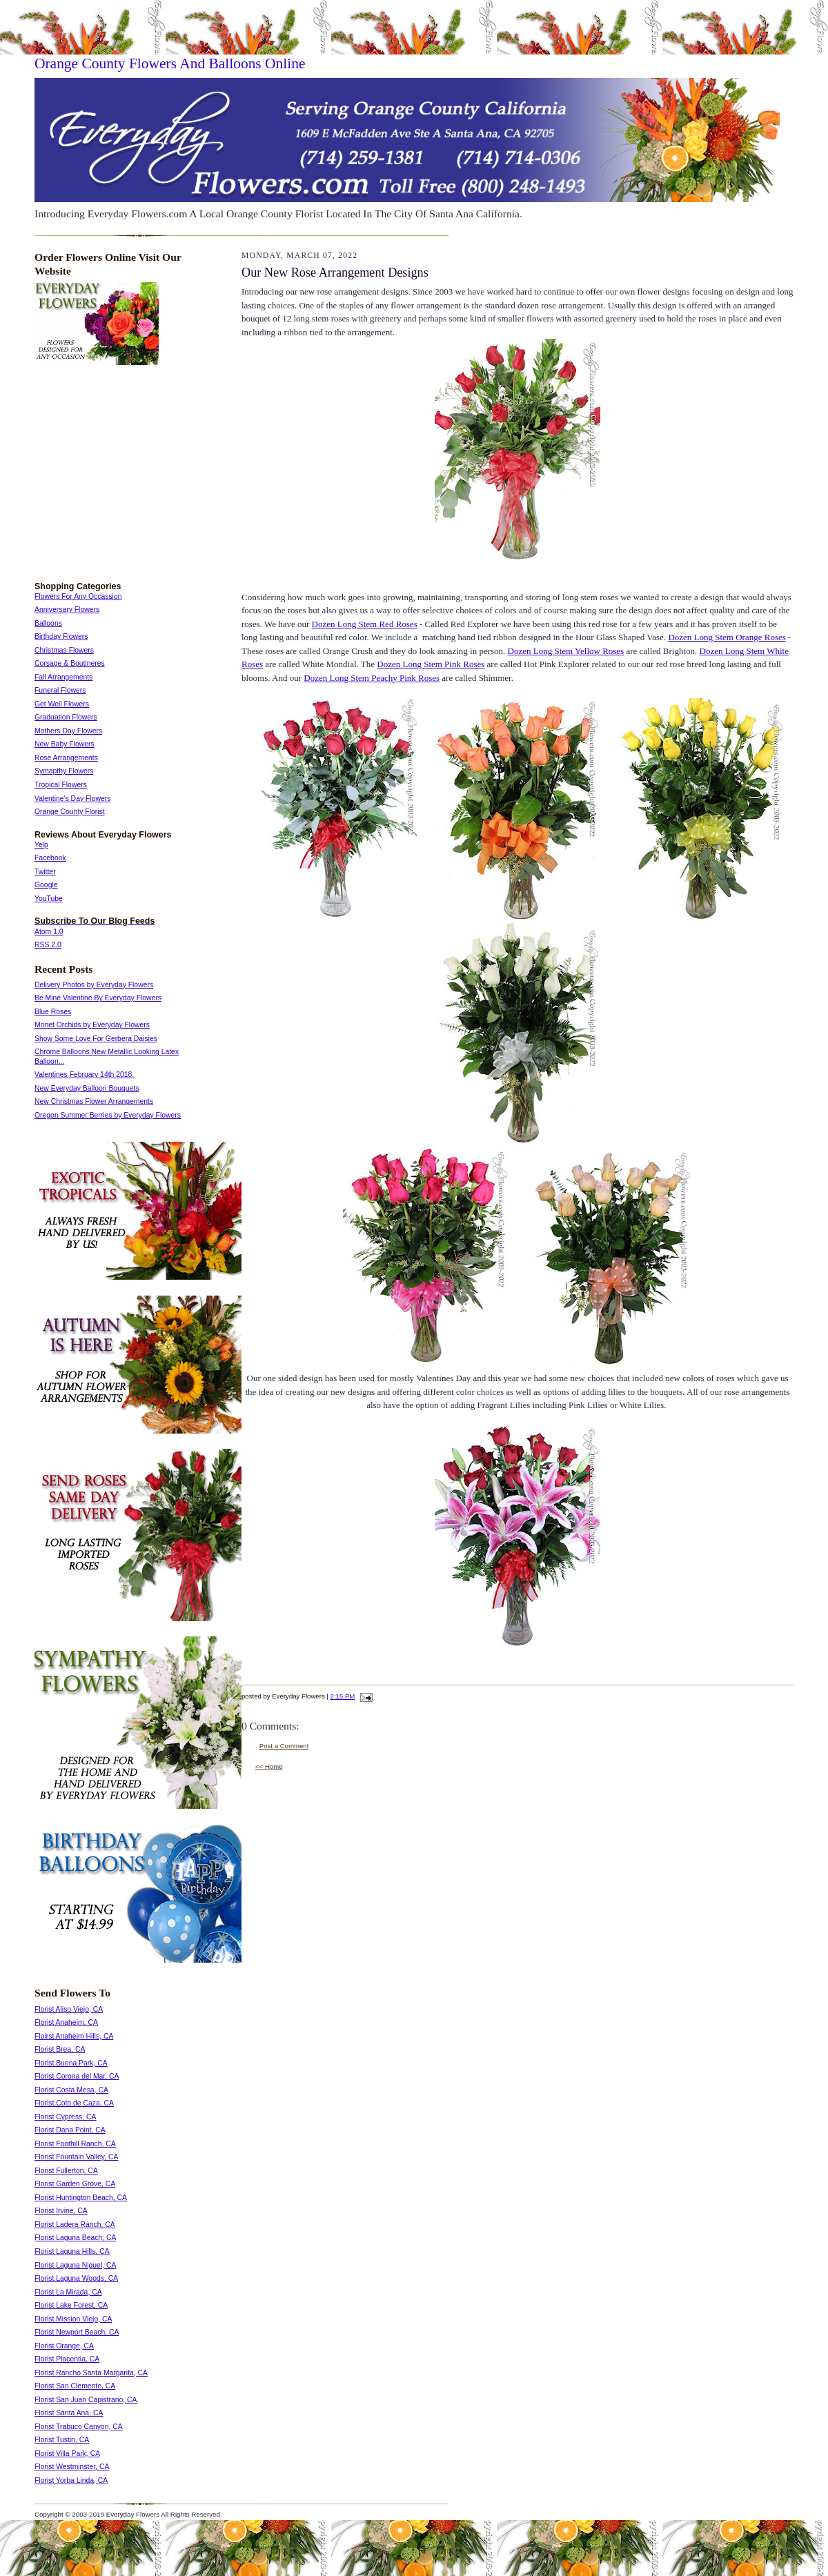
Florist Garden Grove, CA (74, 2184)
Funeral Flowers (60, 690)
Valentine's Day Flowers (72, 798)
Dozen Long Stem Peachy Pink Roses (372, 678)
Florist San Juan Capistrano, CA (85, 2400)
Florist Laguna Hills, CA (72, 2251)
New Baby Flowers (64, 744)
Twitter (45, 871)
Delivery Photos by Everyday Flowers (93, 985)
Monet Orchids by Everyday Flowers (92, 1025)
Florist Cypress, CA (65, 2117)
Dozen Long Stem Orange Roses (726, 637)
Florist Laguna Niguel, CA (75, 2265)
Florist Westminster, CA (71, 2466)
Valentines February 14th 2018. (84, 1074)
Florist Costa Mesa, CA (71, 2090)
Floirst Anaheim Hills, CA (73, 2036)
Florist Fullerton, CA (66, 2170)
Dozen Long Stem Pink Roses (430, 664)
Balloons (48, 623)
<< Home (269, 1766)
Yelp (41, 845)
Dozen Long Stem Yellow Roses (566, 651)
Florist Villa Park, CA (67, 2453)
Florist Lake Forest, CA (71, 2305)
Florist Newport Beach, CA (76, 2332)
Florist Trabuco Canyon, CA (78, 2426)
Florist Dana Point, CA (70, 2130)
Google (46, 885)
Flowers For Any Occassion (77, 596)
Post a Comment (284, 1746)
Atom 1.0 (48, 931)
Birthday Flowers (61, 636)
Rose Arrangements (66, 758)
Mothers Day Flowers (68, 731)
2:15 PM (343, 1696)
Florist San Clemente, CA (74, 2386)
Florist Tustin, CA (61, 2440)
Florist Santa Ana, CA (68, 2413)
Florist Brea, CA (59, 2049)
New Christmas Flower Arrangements (93, 1101)
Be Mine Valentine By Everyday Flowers (97, 998)
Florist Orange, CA (64, 2346)
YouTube (48, 898)
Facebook (50, 858)
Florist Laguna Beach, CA (75, 2237)
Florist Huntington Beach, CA (80, 2197)
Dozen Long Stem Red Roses (364, 624)
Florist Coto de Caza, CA (74, 2103)
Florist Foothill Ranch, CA (75, 2144)
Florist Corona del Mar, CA (76, 2076)
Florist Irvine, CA (61, 2211)
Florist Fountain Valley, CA (76, 2157)
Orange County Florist (69, 811)
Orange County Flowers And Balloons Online (169, 63)
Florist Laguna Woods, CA (76, 2278)
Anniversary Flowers (66, 609)
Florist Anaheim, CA (66, 2022)
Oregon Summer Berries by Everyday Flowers (107, 1115)
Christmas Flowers (64, 650)
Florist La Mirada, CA (68, 2292)
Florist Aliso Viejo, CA (68, 2009)
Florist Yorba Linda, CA (71, 2480)
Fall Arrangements (63, 677)
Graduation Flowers (65, 717)
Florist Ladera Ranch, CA (74, 2224)
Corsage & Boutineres (69, 663)
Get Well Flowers (61, 704)
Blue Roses (52, 1011)
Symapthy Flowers (63, 771)
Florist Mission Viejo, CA (73, 2319)
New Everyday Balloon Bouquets (86, 1088)
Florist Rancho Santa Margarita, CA (91, 2373)
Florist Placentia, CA (66, 2359)
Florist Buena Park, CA (71, 2063)
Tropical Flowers (60, 785)
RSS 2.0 (47, 945)
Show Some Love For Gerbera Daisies (95, 1038)
